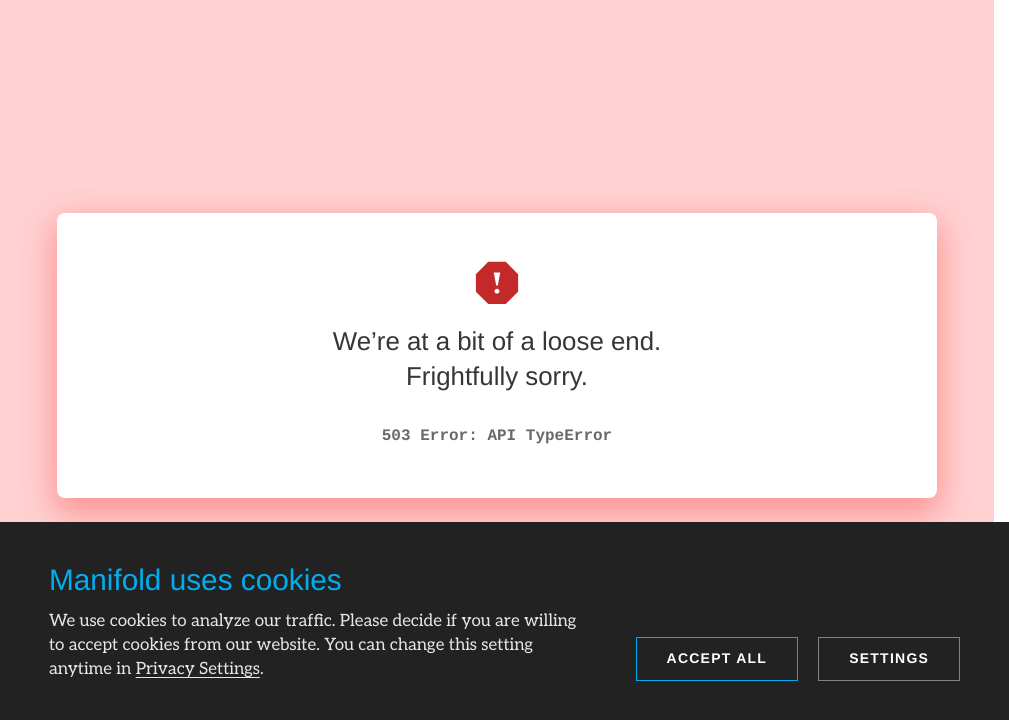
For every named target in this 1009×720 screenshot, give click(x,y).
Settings (889, 658)
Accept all (717, 658)
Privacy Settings (198, 669)
